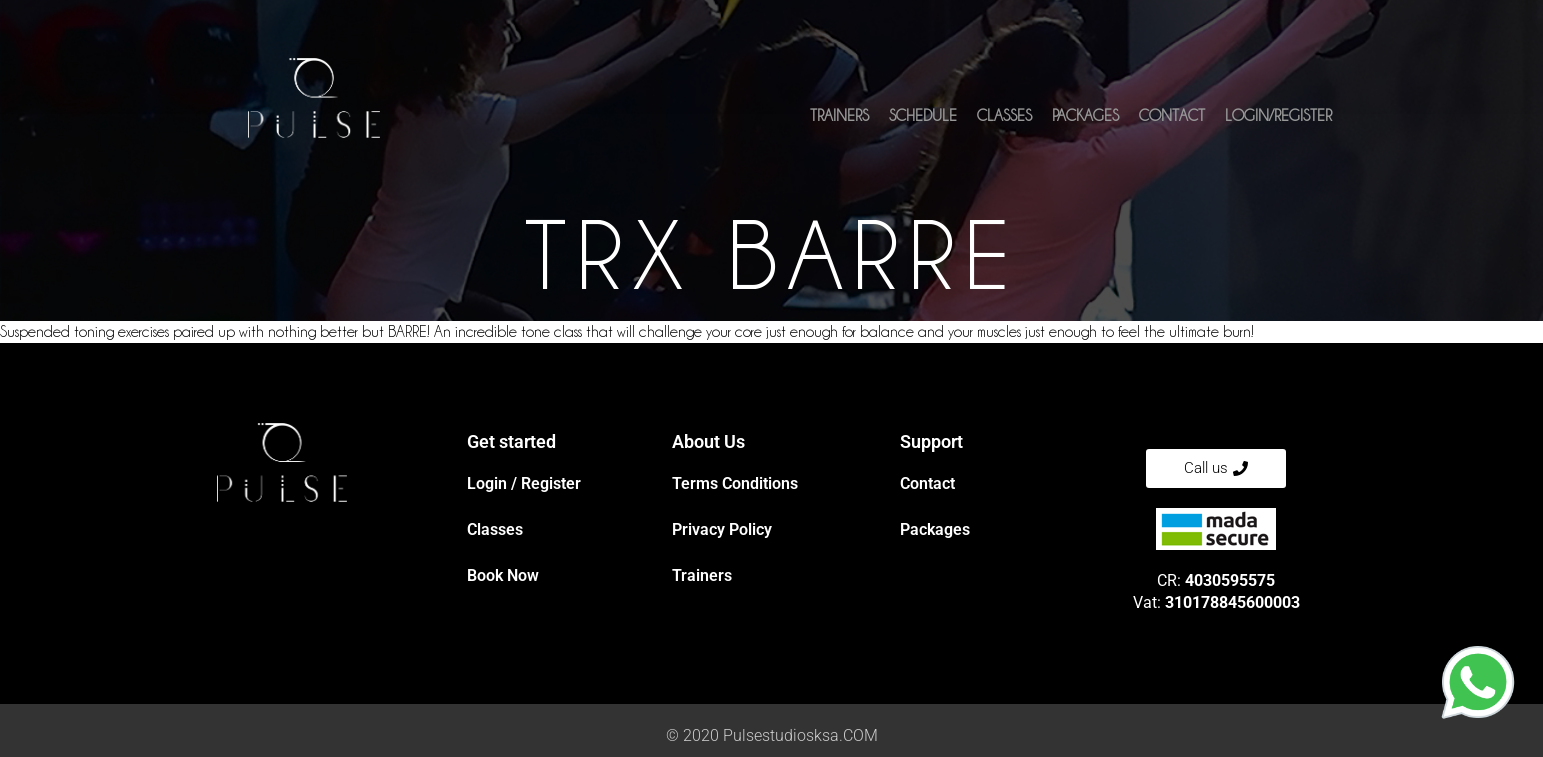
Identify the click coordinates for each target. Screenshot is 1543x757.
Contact (1172, 117)
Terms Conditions (735, 483)
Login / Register (524, 483)
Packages (1085, 117)
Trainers (839, 117)
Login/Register (1278, 117)
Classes (1004, 117)
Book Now (503, 575)
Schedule (923, 117)
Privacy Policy (722, 529)
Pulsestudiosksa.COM (800, 735)
